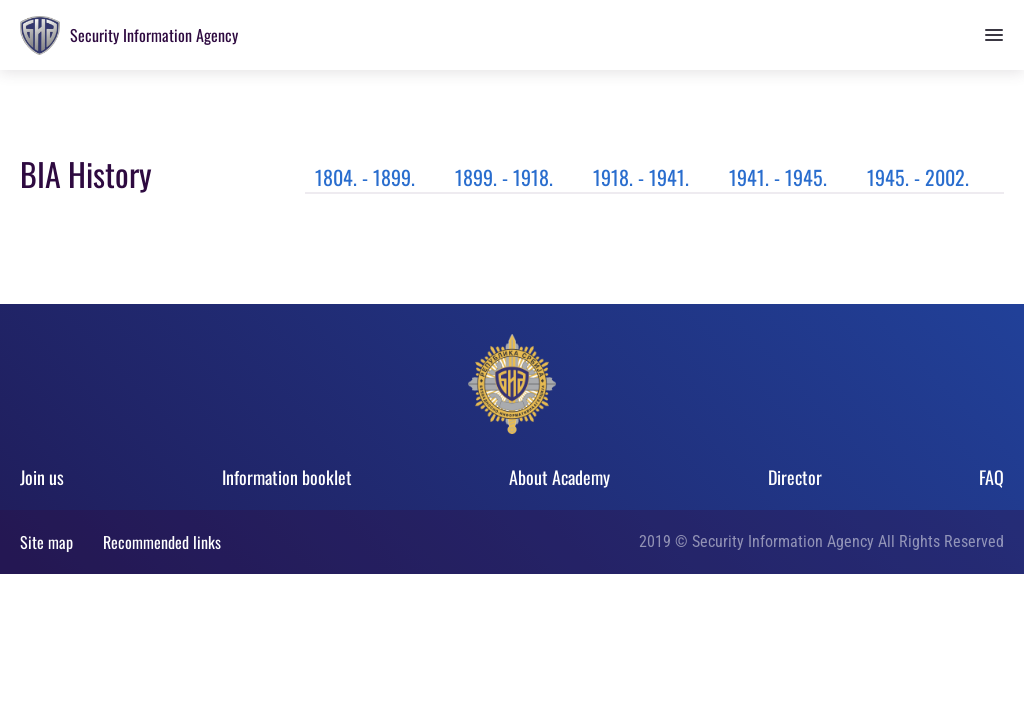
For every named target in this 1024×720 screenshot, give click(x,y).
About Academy (559, 477)
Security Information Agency (154, 35)
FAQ (991, 477)
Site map (46, 542)
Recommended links (162, 542)
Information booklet (287, 477)
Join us (42, 477)
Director (795, 477)
